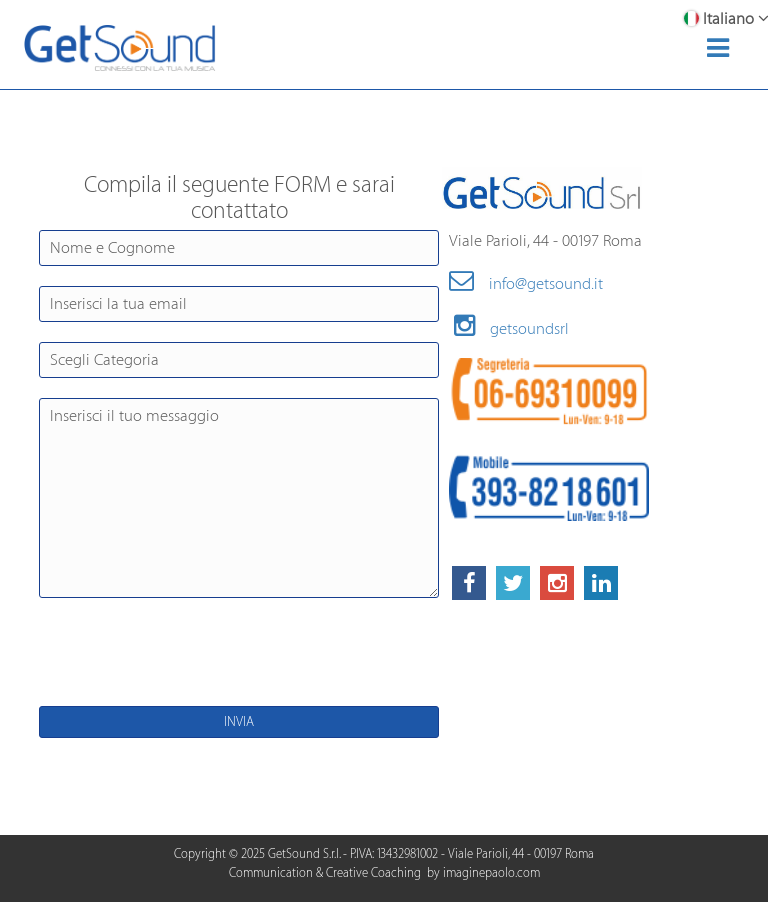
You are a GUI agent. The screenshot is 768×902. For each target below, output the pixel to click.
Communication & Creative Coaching (325, 873)
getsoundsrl (511, 329)
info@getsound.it (526, 284)
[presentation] (206, 657)
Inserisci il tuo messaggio (239, 498)
